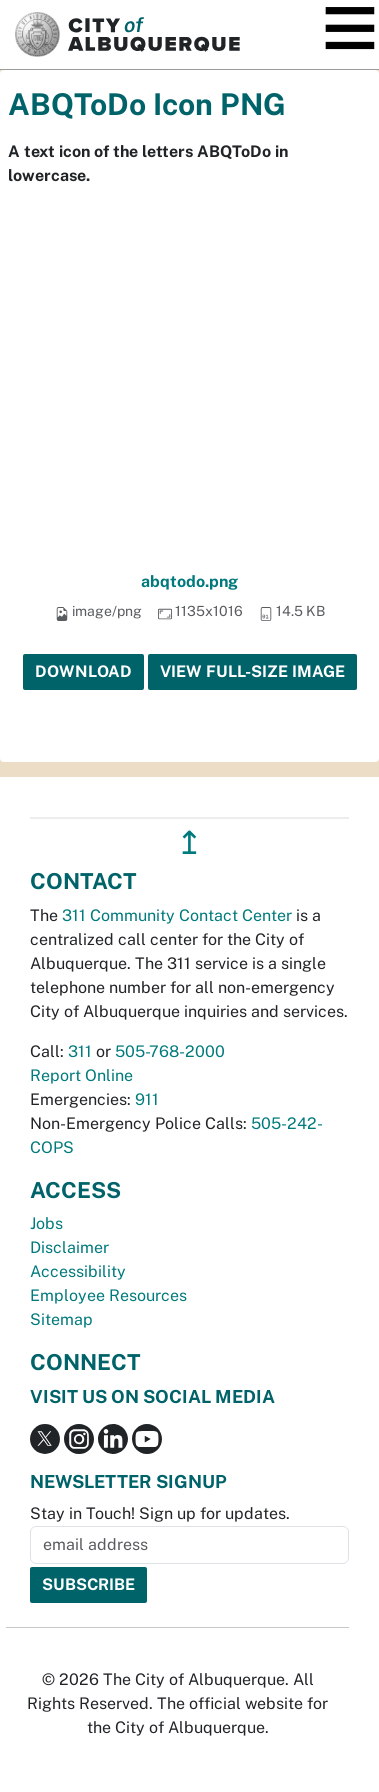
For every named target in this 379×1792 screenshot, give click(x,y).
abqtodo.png (189, 581)
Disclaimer (69, 1247)
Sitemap (61, 1319)
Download (83, 671)
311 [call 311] (80, 1051)
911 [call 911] (147, 1099)
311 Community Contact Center (177, 915)
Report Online (81, 1075)
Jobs (46, 1223)
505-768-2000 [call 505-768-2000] (170, 1051)
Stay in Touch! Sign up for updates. (160, 1513)
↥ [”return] (189, 842)
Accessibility (78, 1271)
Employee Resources (108, 1295)
